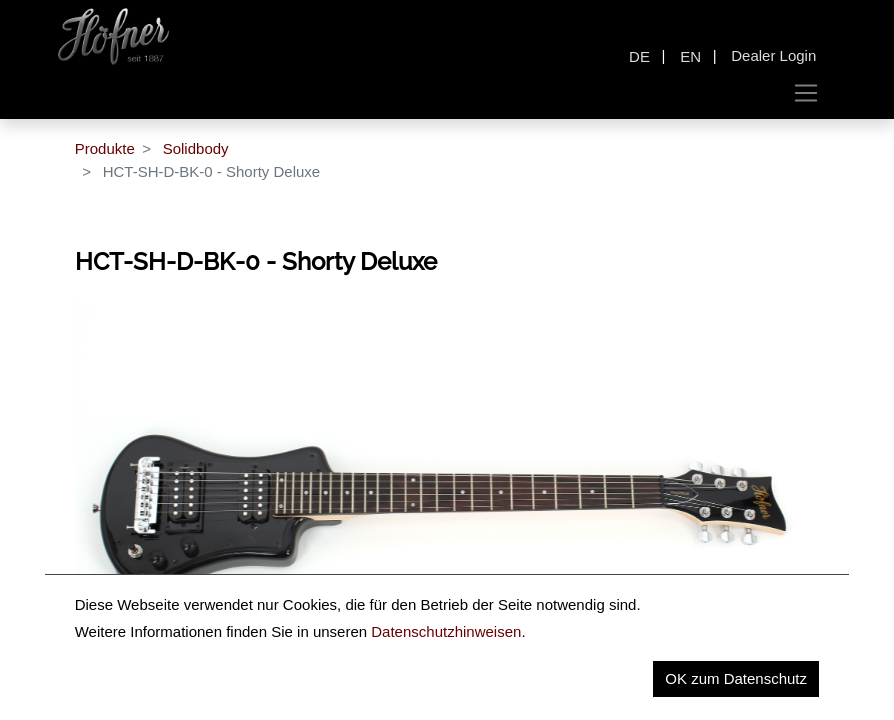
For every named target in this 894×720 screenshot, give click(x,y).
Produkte (105, 148)
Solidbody (196, 148)
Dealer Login (773, 55)
